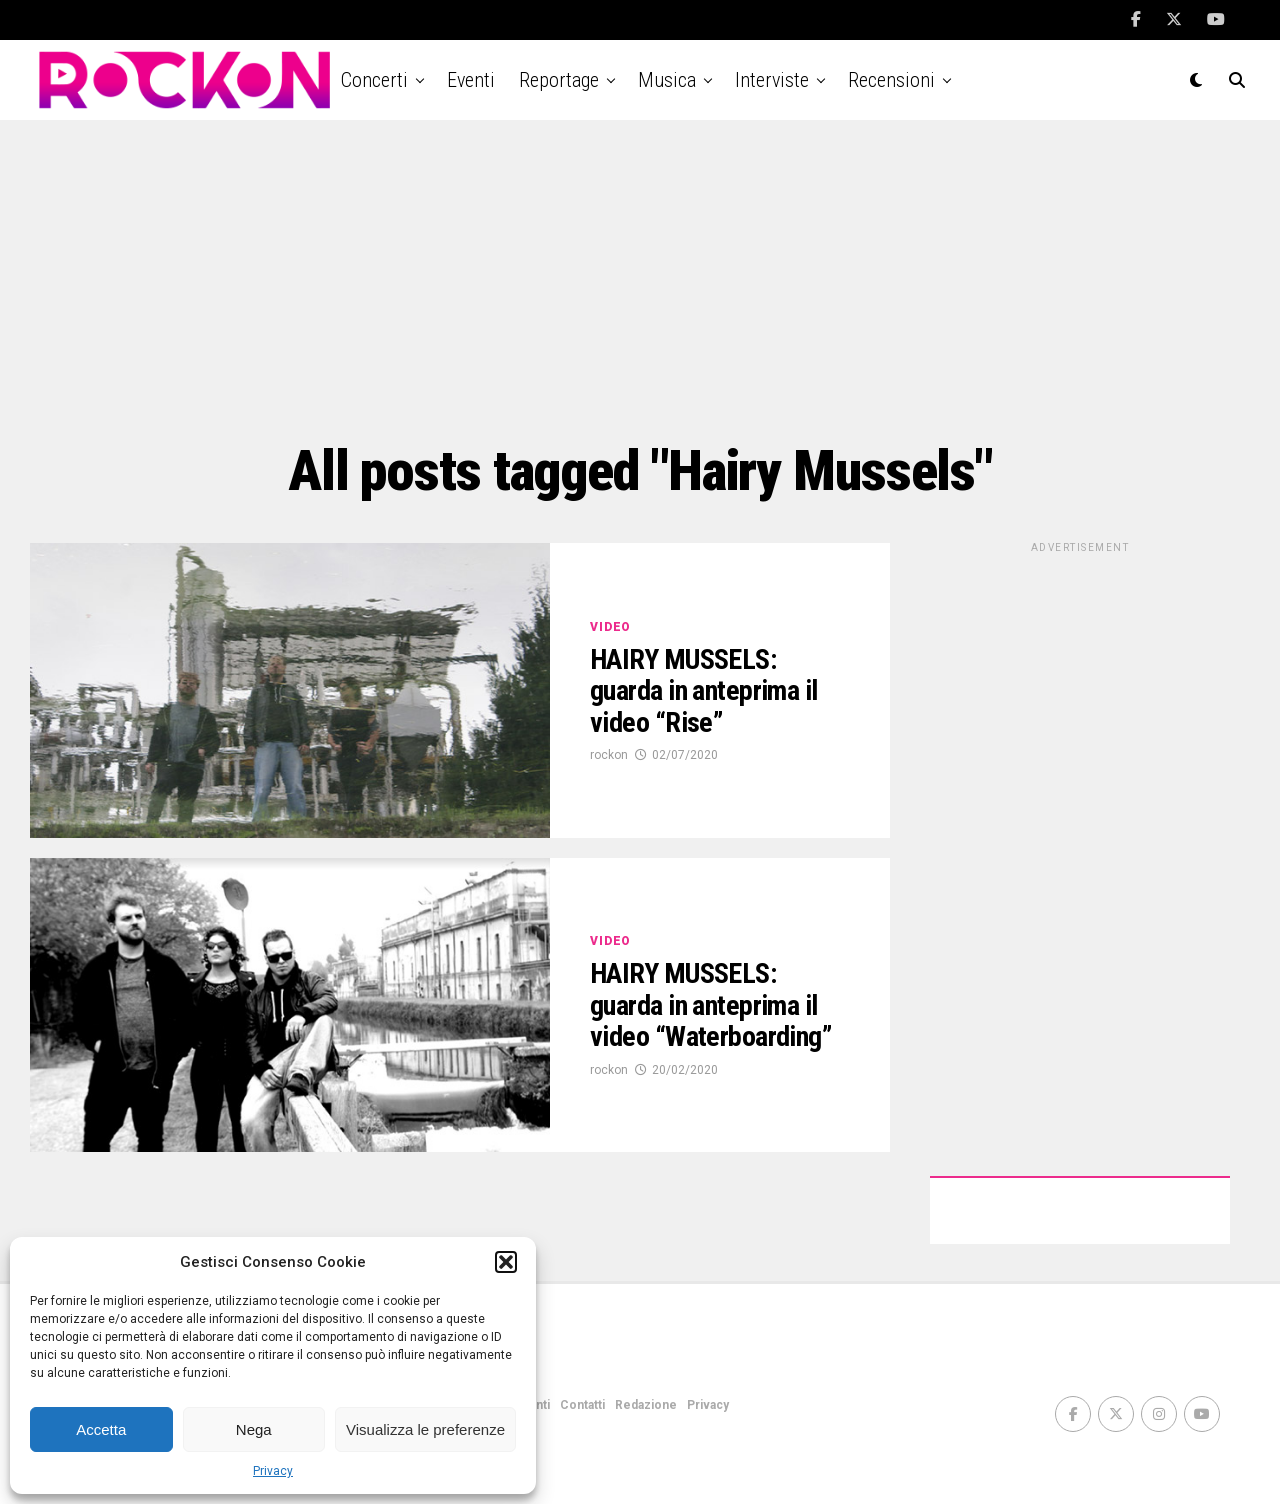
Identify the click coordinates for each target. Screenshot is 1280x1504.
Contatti (582, 1405)
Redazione (646, 1405)
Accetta (101, 1429)
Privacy (273, 1471)
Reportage (559, 80)
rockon (609, 755)
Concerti (374, 80)
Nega (254, 1429)
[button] (506, 1262)
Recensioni (891, 80)
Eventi (471, 80)
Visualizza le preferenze (425, 1429)
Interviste (772, 80)
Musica (667, 80)
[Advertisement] (640, 280)
